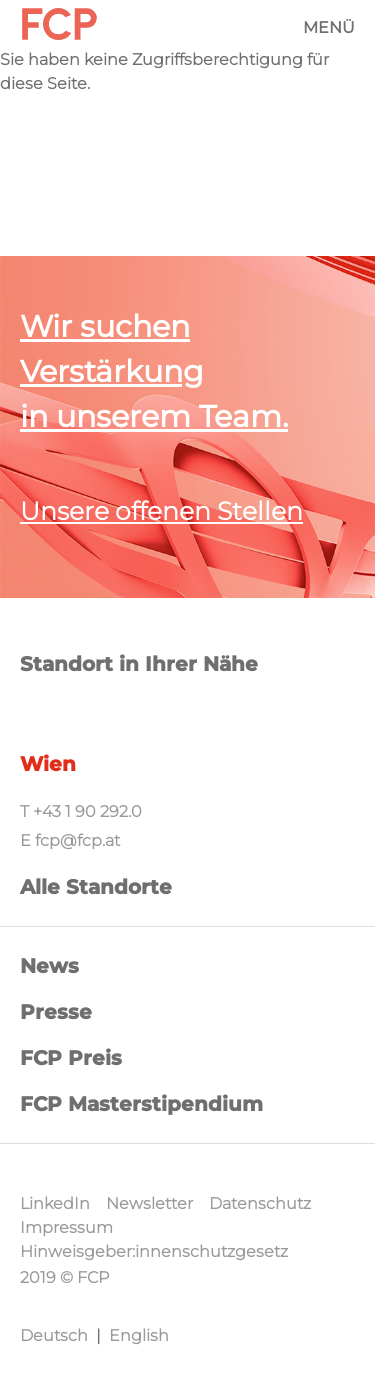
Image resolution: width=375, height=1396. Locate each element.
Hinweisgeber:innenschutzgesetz (154, 1251)
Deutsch (54, 1335)
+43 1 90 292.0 (87, 811)
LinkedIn (55, 1203)
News (49, 966)
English (139, 1335)
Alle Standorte (96, 887)
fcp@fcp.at (77, 840)
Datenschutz (260, 1203)
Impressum (66, 1227)
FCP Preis (71, 1058)
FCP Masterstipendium (141, 1104)
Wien (48, 764)
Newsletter (149, 1203)
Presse (56, 1012)
